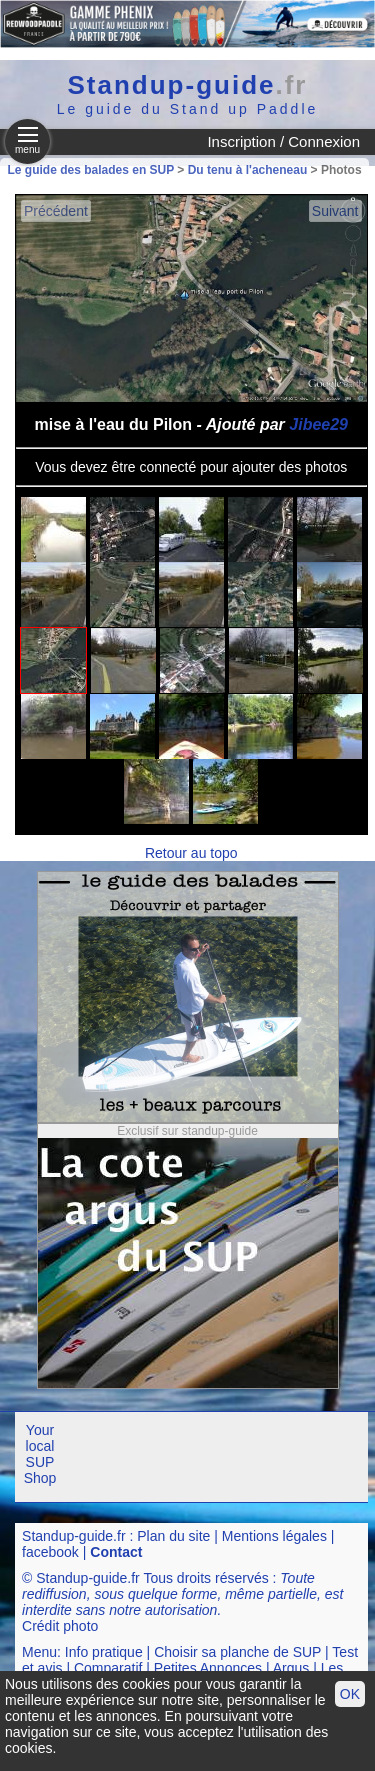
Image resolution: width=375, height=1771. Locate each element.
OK (350, 1694)
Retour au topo (191, 853)
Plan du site (173, 1536)
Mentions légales (274, 1536)
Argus (291, 1668)
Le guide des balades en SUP (91, 170)
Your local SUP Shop (40, 1454)
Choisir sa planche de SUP (237, 1652)
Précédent (56, 211)
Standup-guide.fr (74, 1536)
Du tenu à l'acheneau (248, 170)
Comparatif (108, 1668)
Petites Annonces (208, 1668)
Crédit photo (60, 1626)
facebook (50, 1552)
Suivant (335, 211)
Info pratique (104, 1652)
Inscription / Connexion (283, 141)
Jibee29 (318, 424)
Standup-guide (188, 85)
